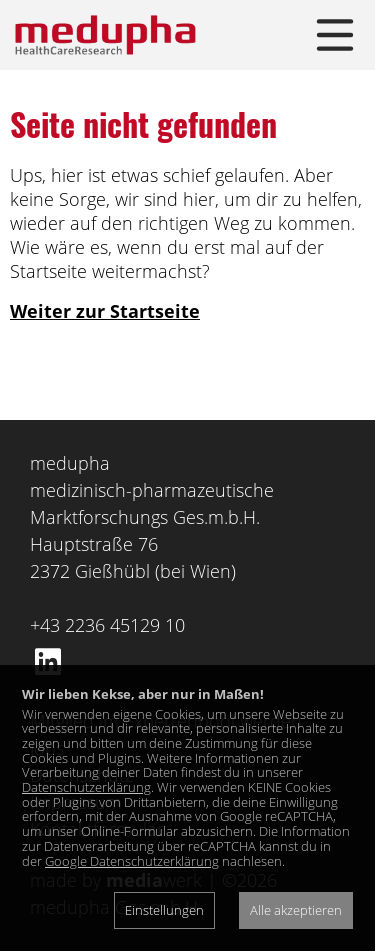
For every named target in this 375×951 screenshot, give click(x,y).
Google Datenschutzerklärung (132, 861)
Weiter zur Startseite (105, 311)
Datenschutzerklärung (86, 787)
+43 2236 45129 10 (107, 625)
